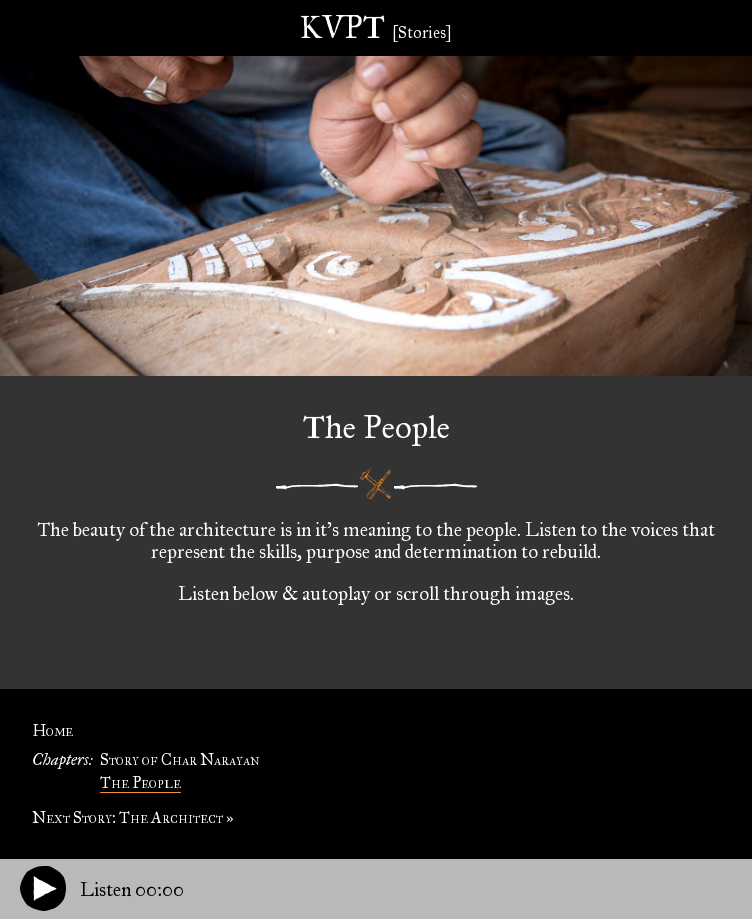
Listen (132, 889)
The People (140, 782)
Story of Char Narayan (180, 759)
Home (52, 730)
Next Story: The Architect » (133, 817)
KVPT (376, 27)
